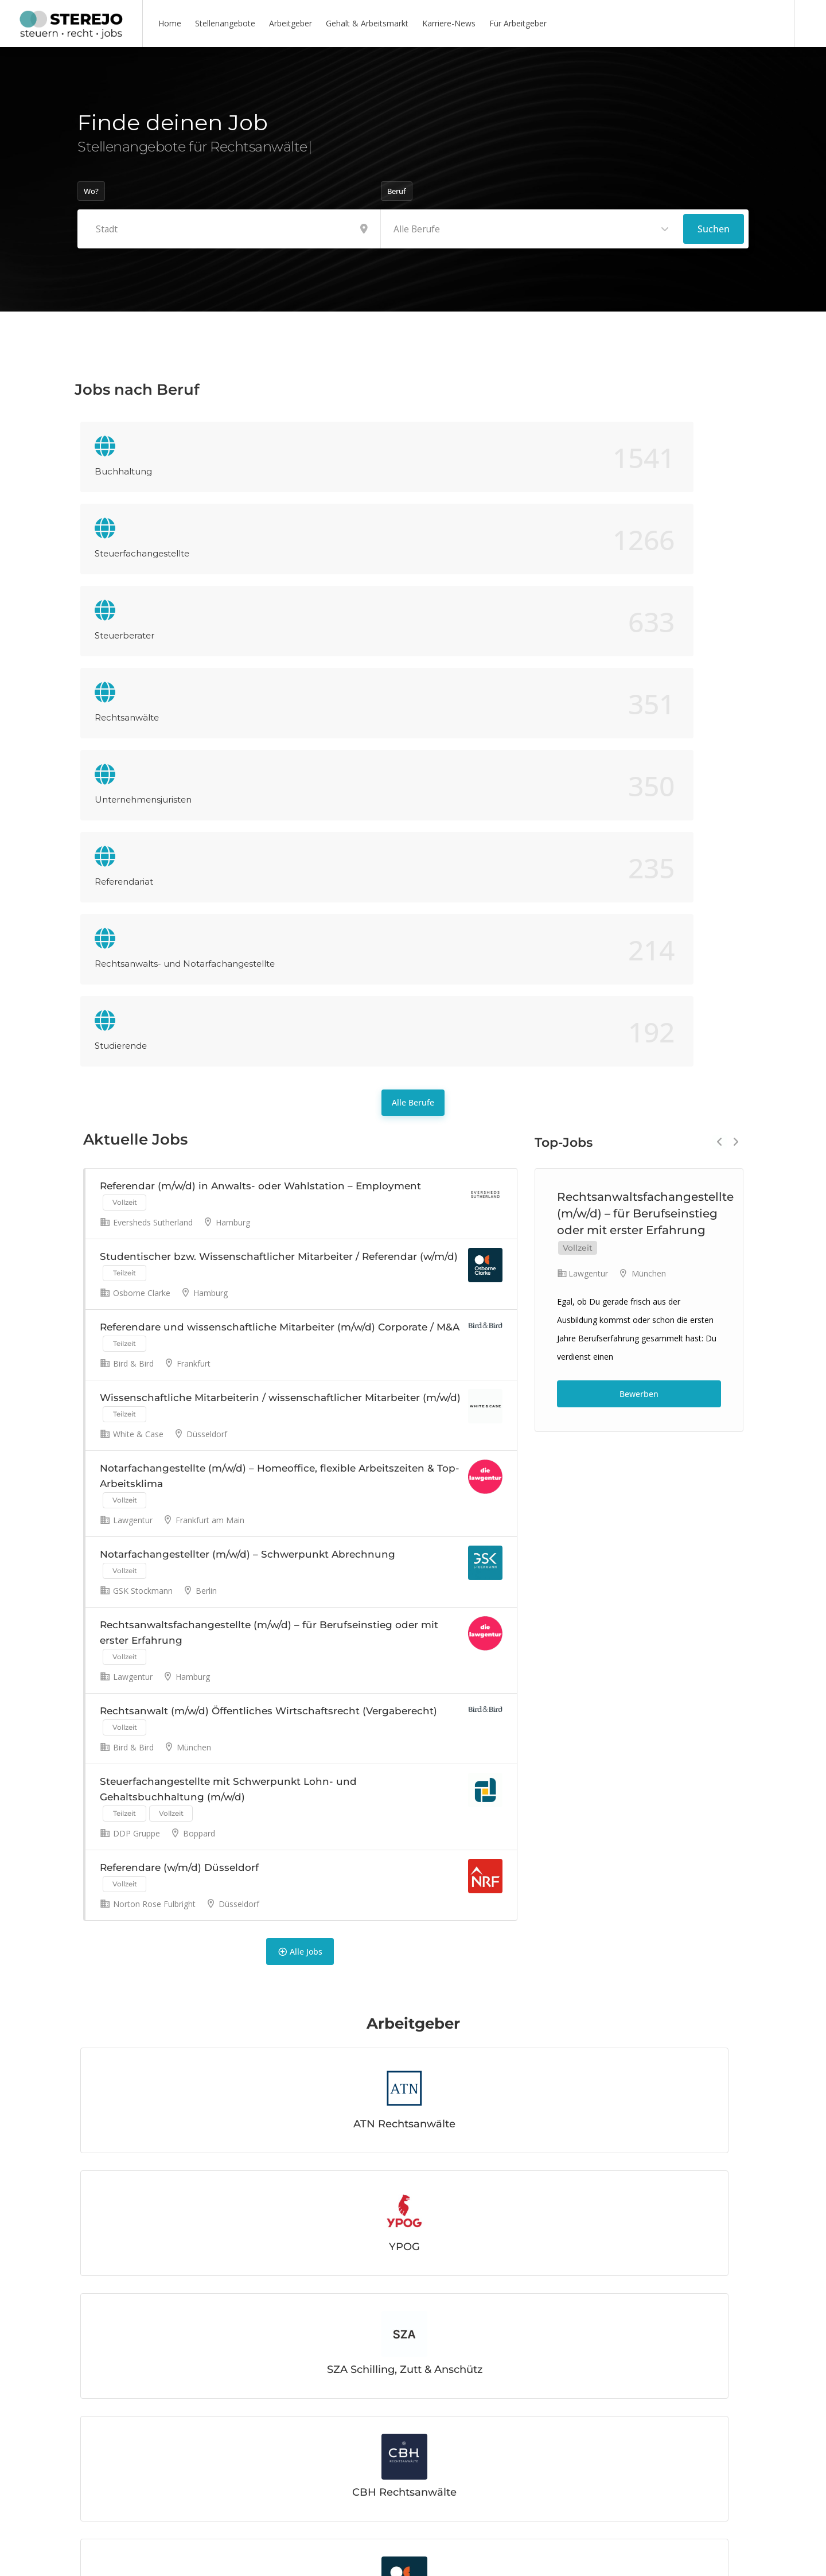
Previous (719, 676)
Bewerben (639, 928)
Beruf (396, 191)
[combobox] (532, 229)
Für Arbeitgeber (518, 23)
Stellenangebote (225, 23)
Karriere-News (449, 23)
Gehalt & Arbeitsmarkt (367, 23)
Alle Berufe (413, 636)
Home (169, 23)
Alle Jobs (300, 1641)
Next (735, 676)
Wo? (91, 191)
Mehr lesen (137, 2484)
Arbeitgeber (290, 23)
